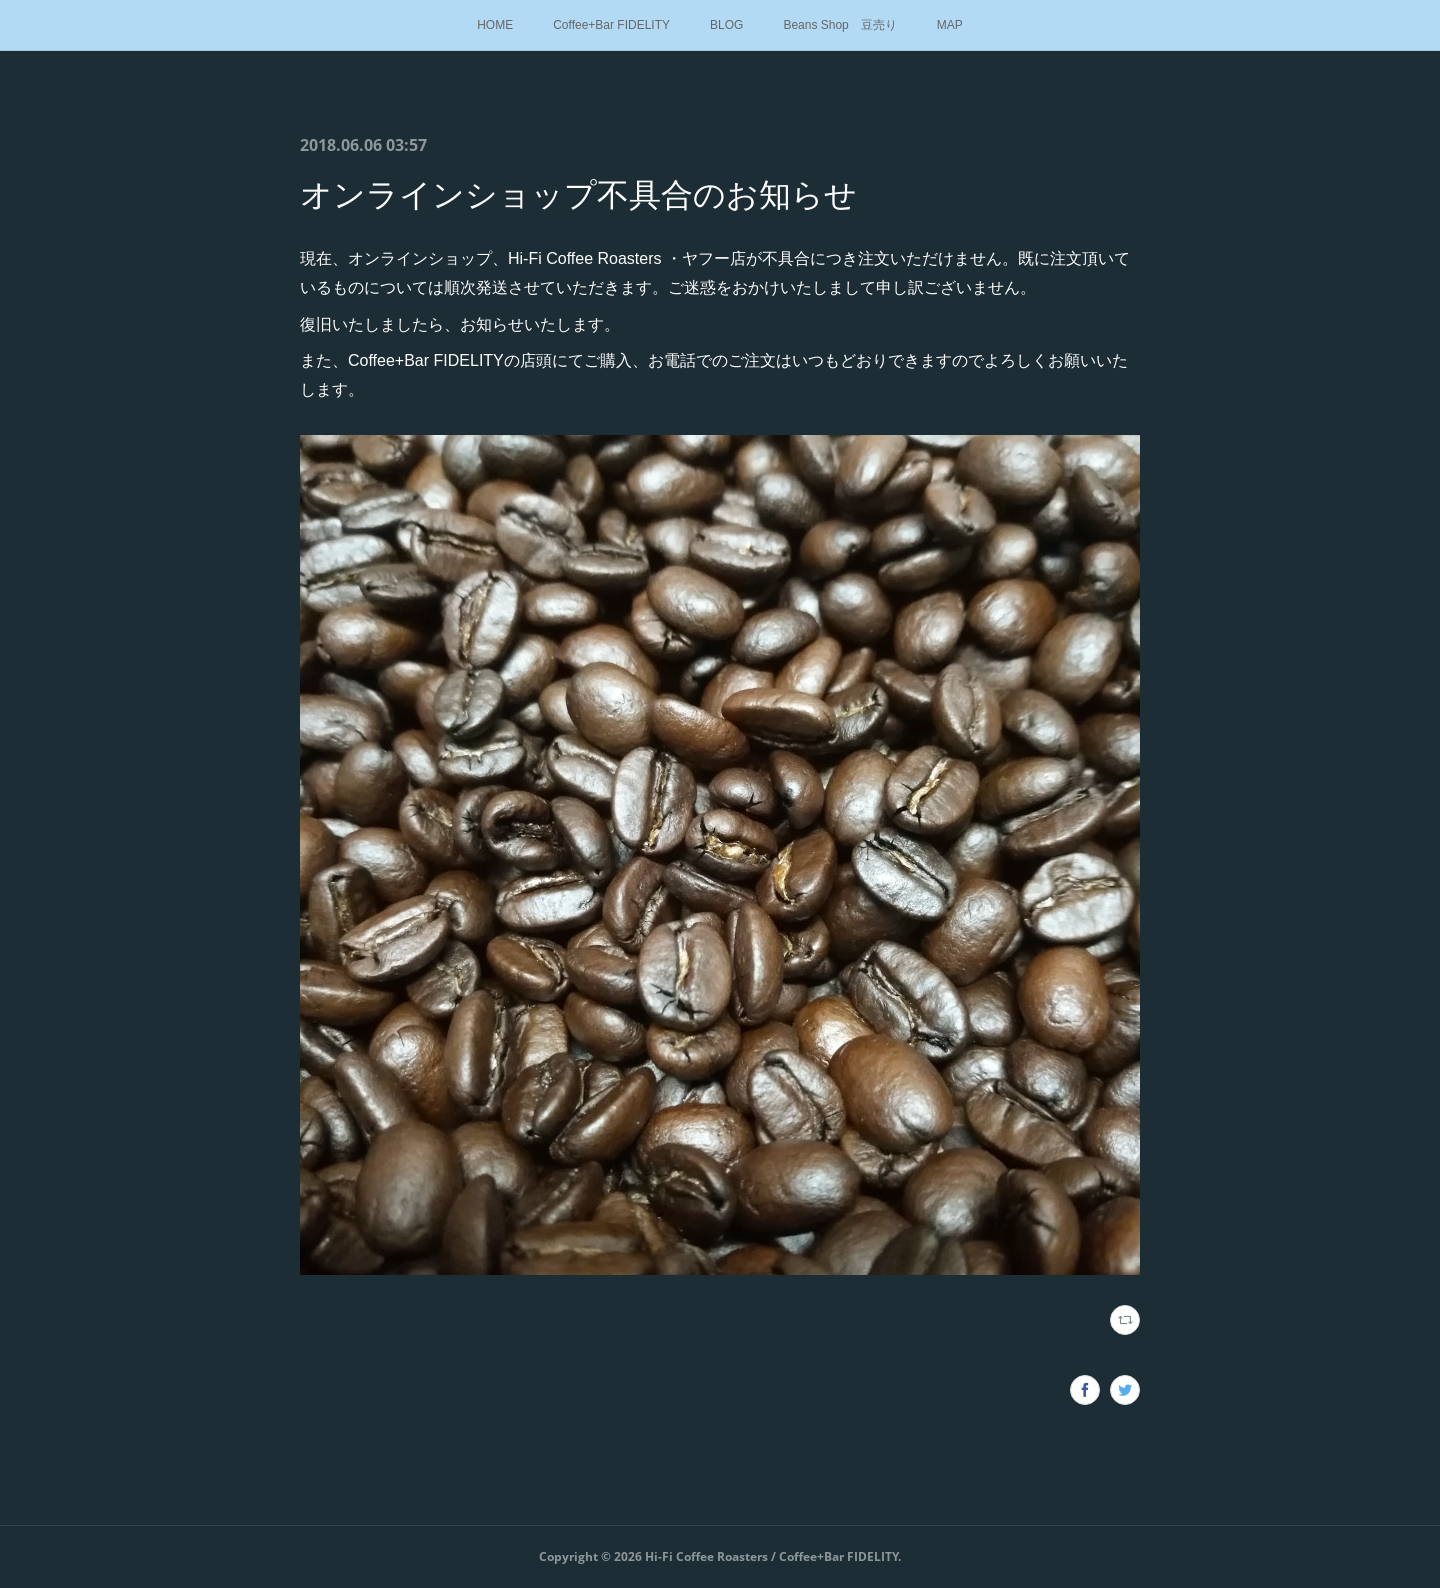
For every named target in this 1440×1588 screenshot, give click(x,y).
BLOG (726, 25)
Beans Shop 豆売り (839, 25)
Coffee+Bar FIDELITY (611, 25)
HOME (495, 25)
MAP (950, 25)
